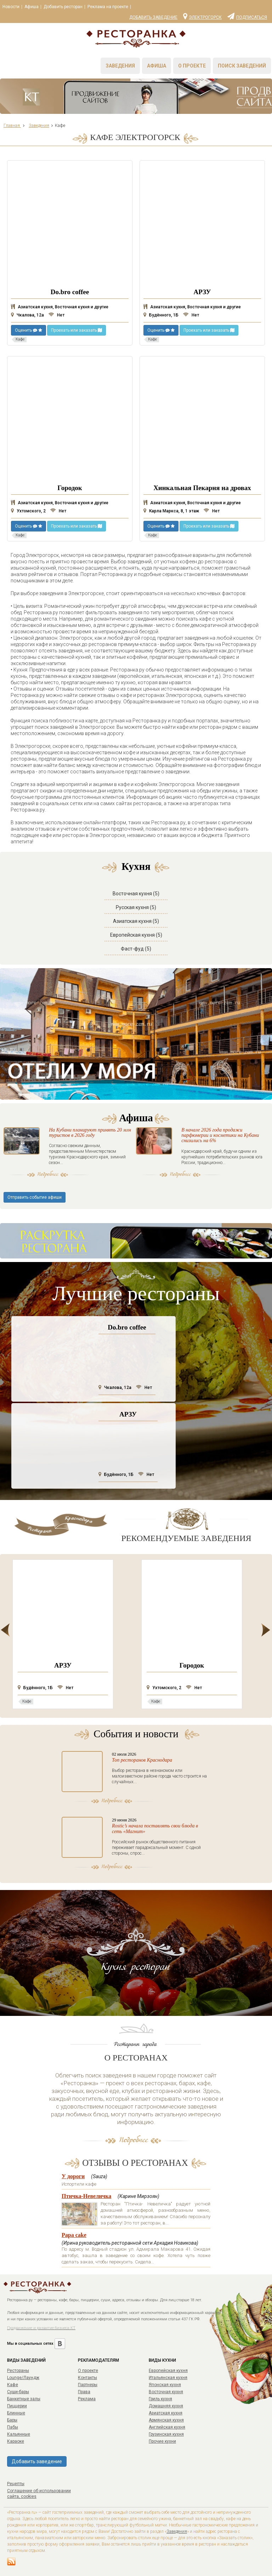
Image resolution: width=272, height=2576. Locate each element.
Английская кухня (167, 2427)
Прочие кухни (162, 2441)
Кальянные (18, 2434)
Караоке (15, 2441)
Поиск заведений (242, 66)
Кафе (12, 2384)
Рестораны (18, 2370)
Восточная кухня (166, 2391)
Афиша (31, 6)
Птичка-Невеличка (86, 2196)
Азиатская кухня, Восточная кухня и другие (59, 306)
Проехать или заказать (76, 330)
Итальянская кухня (168, 2377)
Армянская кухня (166, 2420)
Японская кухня (165, 2384)
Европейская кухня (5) (136, 935)
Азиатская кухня (165, 2413)
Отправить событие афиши (34, 1197)
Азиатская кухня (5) (136, 921)
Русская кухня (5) (136, 907)
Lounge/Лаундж (23, 2377)
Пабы (12, 2427)
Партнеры (87, 2384)
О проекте (192, 66)
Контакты (87, 2377)
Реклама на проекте (107, 6)
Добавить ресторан (63, 6)
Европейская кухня (168, 2370)
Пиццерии (17, 2405)
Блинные (16, 2413)
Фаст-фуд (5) (136, 949)
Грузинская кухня (166, 2434)
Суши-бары (18, 2391)
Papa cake (74, 2235)
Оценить (28, 330)
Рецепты (15, 2483)
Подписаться (247, 16)
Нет (56, 315)
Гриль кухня (160, 2398)
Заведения (120, 66)
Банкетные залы (23, 2398)
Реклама (87, 2398)
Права (84, 2391)
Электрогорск (202, 16)
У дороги (73, 2176)
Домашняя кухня (166, 2405)
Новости (10, 6)
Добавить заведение (153, 17)
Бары (12, 2420)
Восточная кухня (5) (136, 893)
